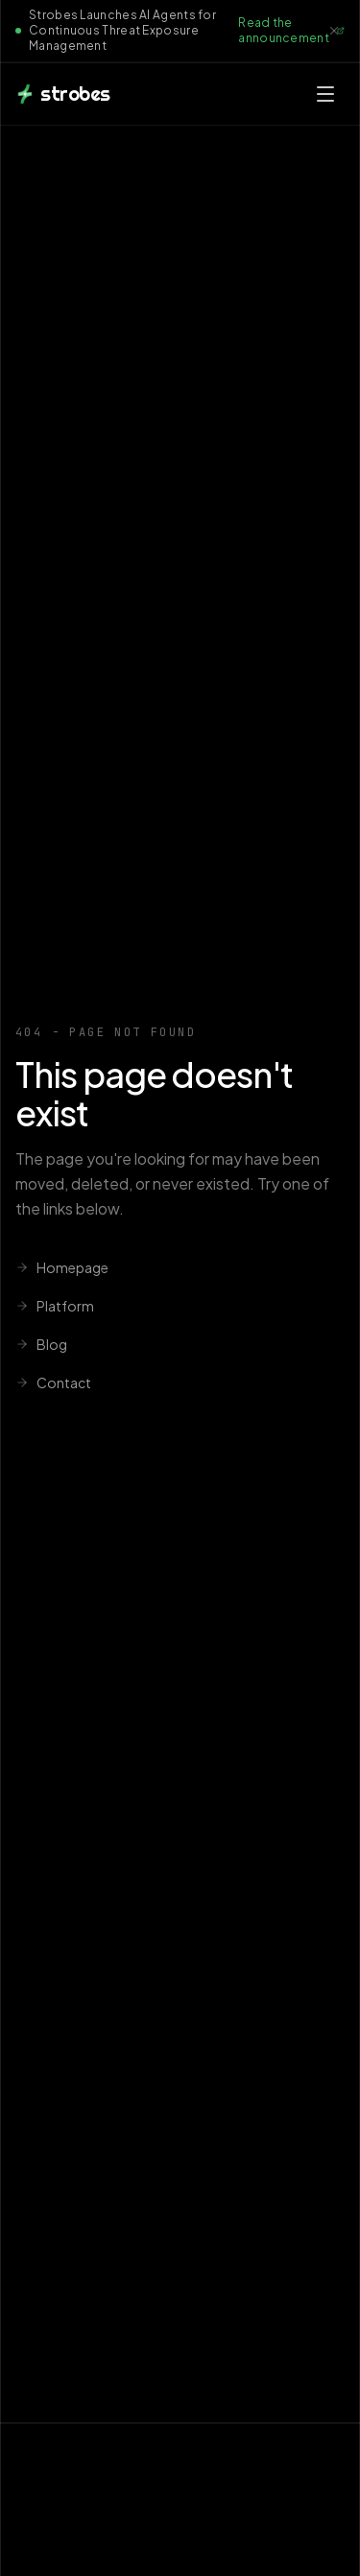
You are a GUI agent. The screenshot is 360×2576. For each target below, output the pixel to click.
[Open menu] (325, 94)
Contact (53, 1382)
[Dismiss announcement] (334, 30)
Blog (41, 1344)
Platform (54, 1305)
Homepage (61, 1267)
